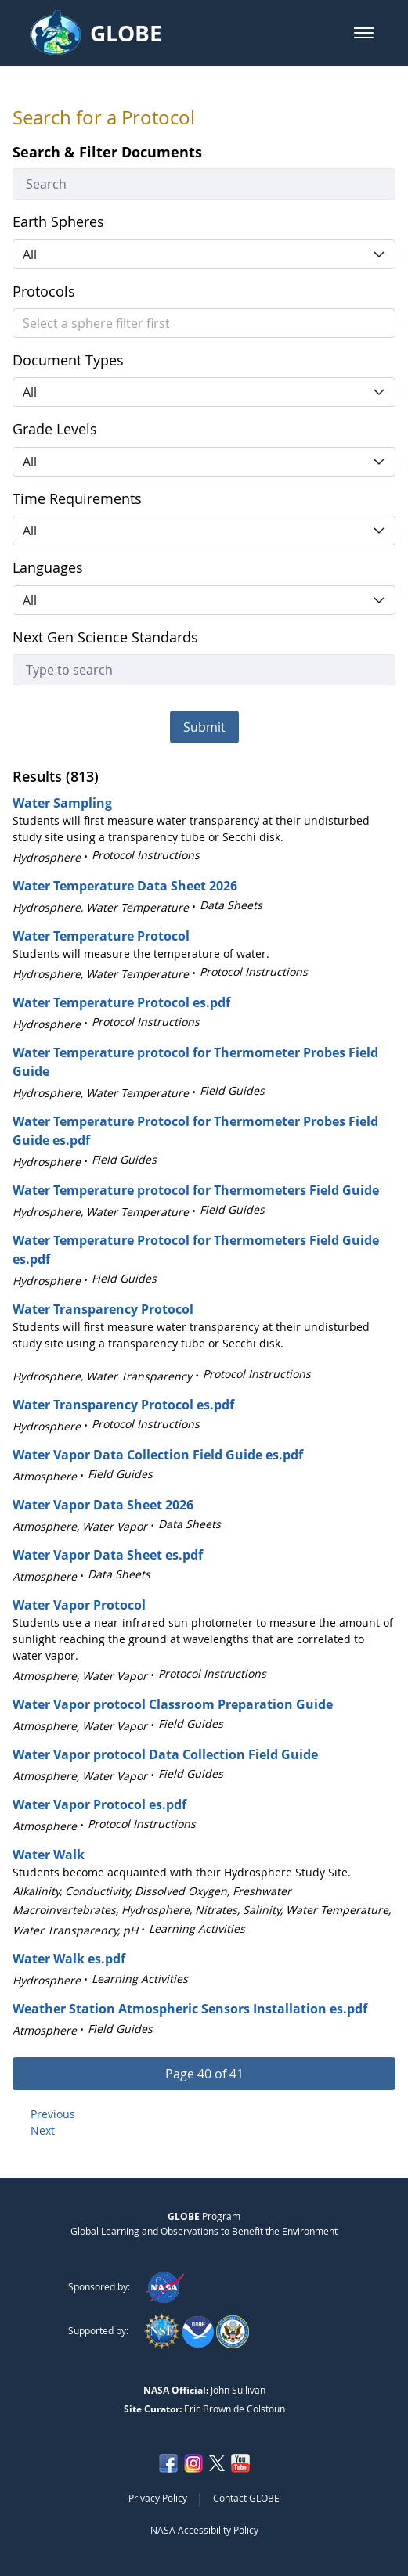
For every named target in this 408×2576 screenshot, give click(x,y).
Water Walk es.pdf (69, 1958)
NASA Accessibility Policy (204, 2530)
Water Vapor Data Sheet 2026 (103, 1504)
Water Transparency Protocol (103, 1309)
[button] (363, 32)
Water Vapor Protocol (79, 1605)
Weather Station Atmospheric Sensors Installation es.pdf (190, 2008)
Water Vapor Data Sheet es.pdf (108, 1554)
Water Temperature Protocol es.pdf (121, 1002)
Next (43, 2130)
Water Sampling (62, 802)
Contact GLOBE (246, 2497)
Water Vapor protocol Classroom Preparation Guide (173, 1704)
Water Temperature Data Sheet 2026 (125, 885)
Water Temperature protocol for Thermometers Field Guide (196, 1190)
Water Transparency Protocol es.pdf (123, 1404)
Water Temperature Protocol (101, 935)
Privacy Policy (157, 2497)
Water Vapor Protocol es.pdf (99, 1804)
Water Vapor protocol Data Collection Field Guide (165, 1754)
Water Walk (49, 1854)
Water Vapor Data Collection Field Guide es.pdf (158, 1454)
